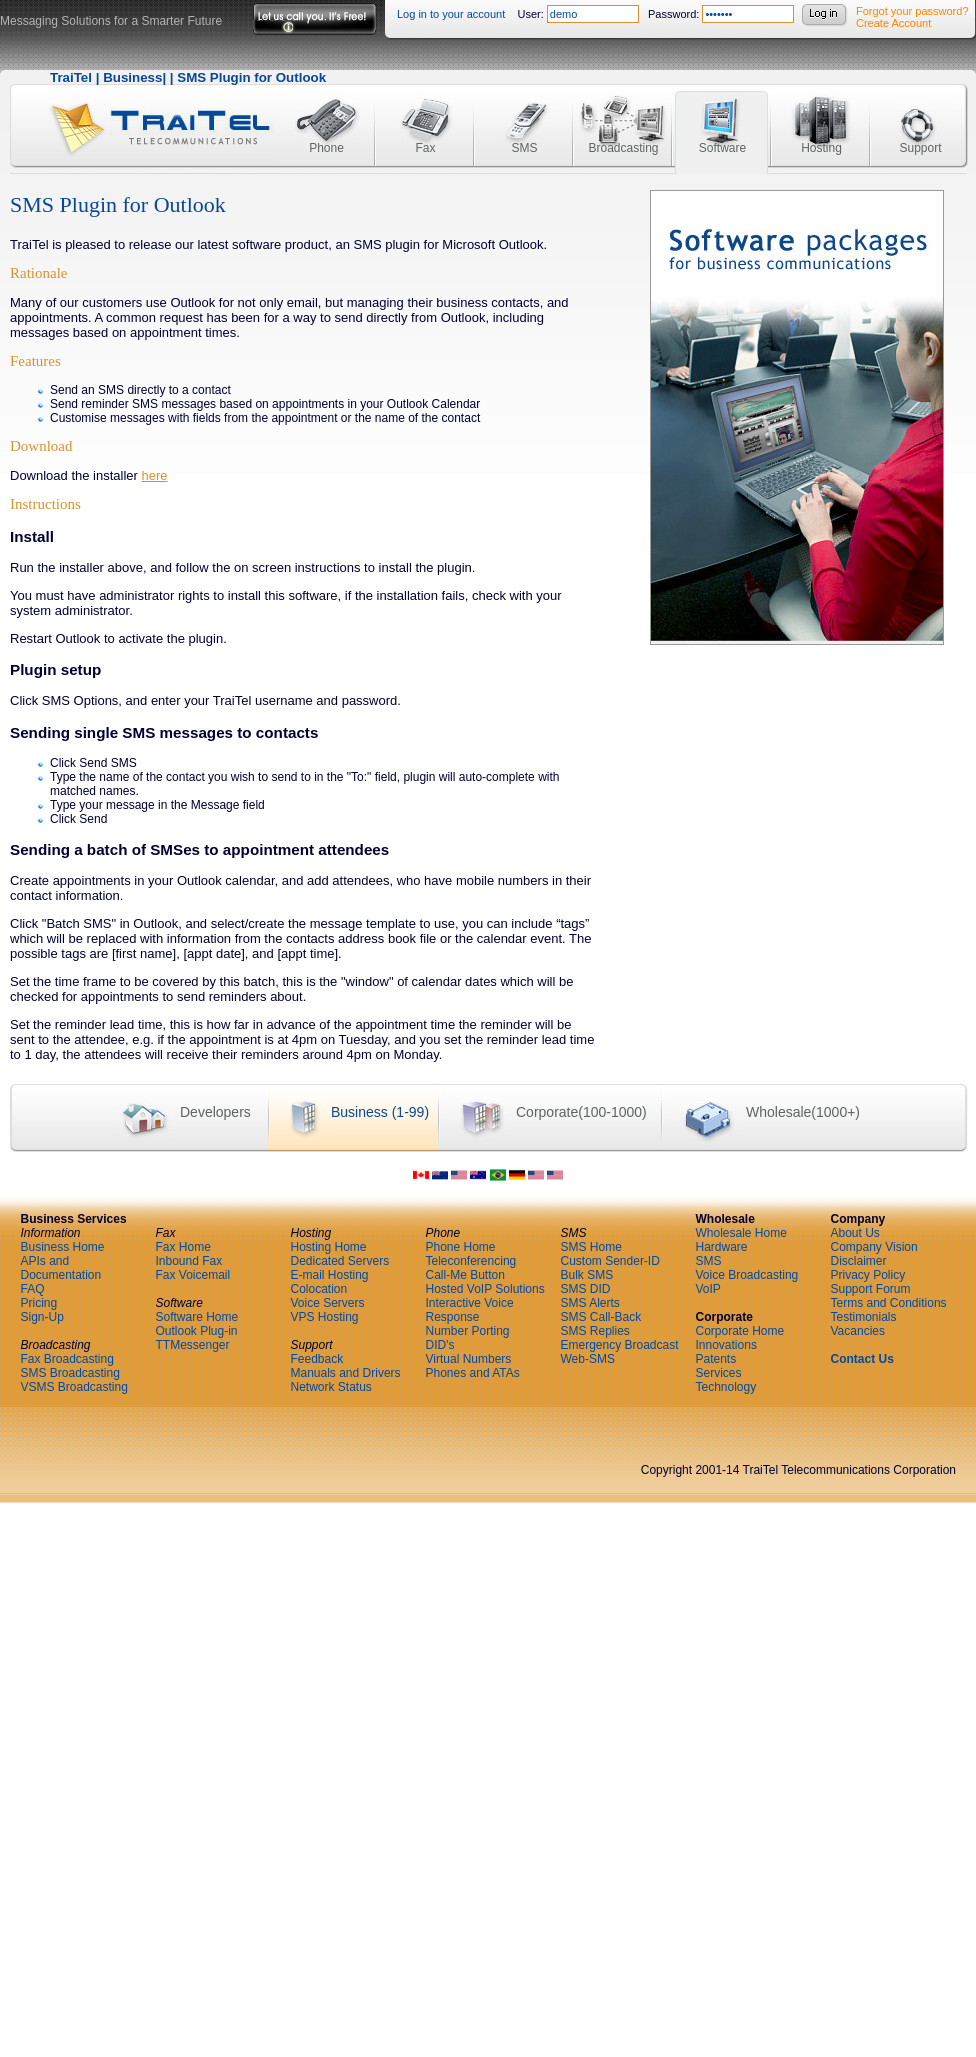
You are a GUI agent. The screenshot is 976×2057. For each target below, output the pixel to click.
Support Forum (871, 1289)
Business (132, 77)
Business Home (63, 1247)
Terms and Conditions (889, 1303)
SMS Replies (595, 1331)
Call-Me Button (465, 1275)
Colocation (319, 1289)
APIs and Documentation (61, 1268)
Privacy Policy (868, 1275)
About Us (855, 1233)
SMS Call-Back (601, 1317)
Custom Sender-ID (610, 1261)
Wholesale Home (741, 1233)
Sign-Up (42, 1317)
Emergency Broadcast (620, 1345)
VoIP (708, 1289)
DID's (440, 1345)
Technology (726, 1387)
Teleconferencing (471, 1261)
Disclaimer (859, 1261)
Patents (716, 1359)
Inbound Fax (189, 1261)
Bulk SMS (587, 1275)
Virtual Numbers (469, 1359)
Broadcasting (623, 112)
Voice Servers (328, 1303)
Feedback (317, 1359)
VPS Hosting (325, 1317)
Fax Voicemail (193, 1275)
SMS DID (586, 1289)
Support (920, 112)
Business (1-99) (348, 1113)
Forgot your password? (912, 11)
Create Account (893, 23)
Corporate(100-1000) (542, 1113)
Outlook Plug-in (197, 1331)
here (155, 475)
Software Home (197, 1317)
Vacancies (858, 1331)
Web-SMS (588, 1359)
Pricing (39, 1303)
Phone (326, 112)
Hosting (821, 112)
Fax (426, 112)
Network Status (331, 1387)
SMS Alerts (590, 1303)
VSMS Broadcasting (74, 1387)
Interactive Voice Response (470, 1310)
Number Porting (468, 1331)
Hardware (722, 1247)
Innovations (726, 1345)
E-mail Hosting (330, 1275)
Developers (175, 1113)
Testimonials (864, 1317)
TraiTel (71, 77)
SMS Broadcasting (70, 1373)
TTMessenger (193, 1345)
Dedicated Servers (340, 1261)
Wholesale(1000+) (760, 1113)
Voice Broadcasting (747, 1275)
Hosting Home (329, 1247)
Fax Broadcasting (67, 1359)
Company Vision (874, 1247)
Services (719, 1373)
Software (722, 112)
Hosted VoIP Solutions (485, 1289)
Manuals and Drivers (346, 1373)
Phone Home (461, 1247)
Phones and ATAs (473, 1373)
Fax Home (183, 1247)
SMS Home (591, 1247)
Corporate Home (740, 1331)
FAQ (33, 1289)
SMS (524, 112)
